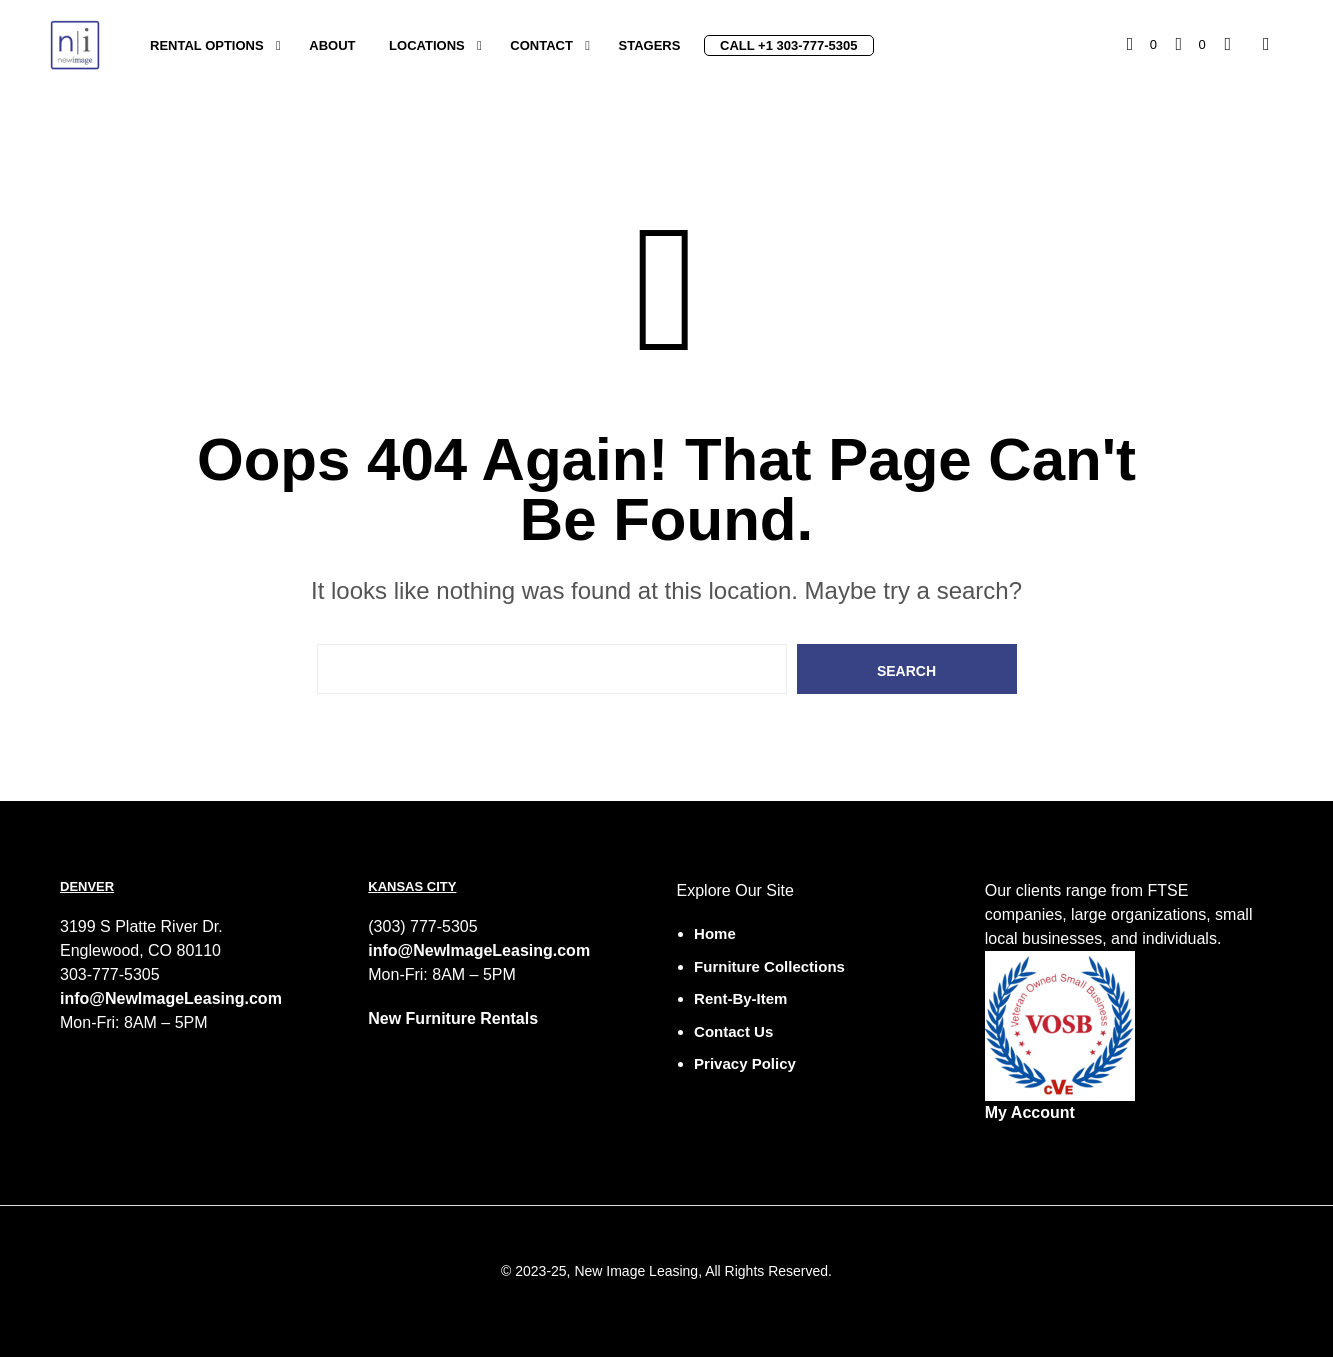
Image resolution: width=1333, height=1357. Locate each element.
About (332, 45)
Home (715, 933)
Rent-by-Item (740, 998)
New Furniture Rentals (453, 1018)
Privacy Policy (745, 1063)
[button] (1142, 45)
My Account (1030, 1112)
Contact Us (733, 1031)
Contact (541, 45)
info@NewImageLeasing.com (171, 998)
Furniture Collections (769, 966)
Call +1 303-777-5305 (788, 45)
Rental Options (207, 45)
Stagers (650, 45)
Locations (427, 45)
